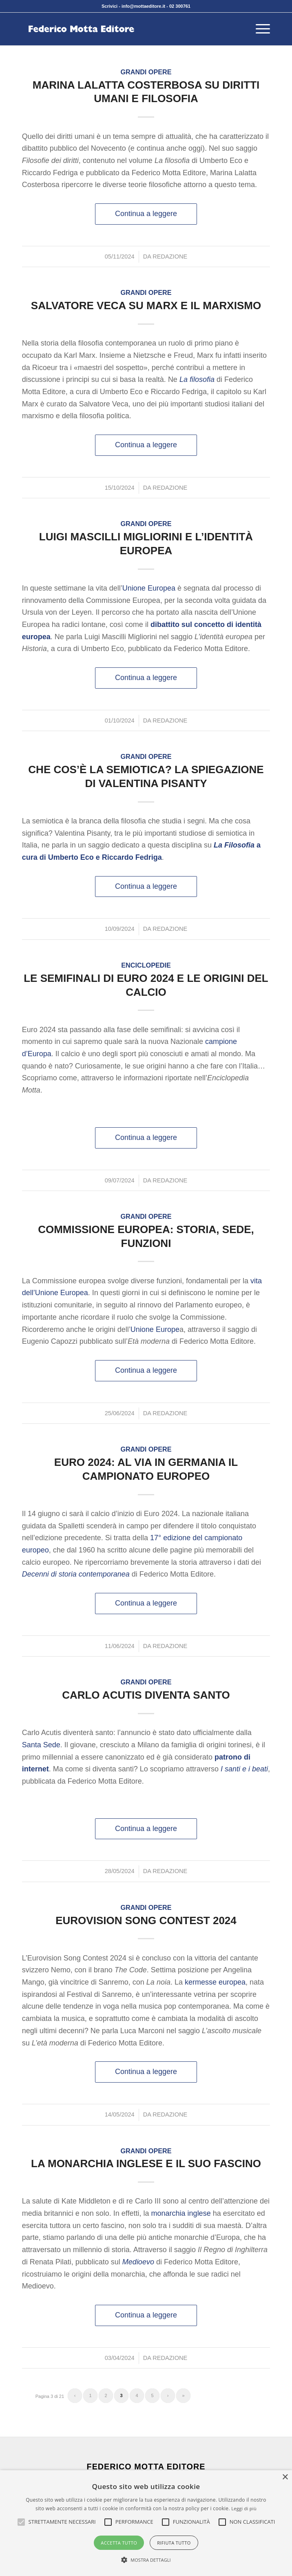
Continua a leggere (146, 214)
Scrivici (109, 6)
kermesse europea (215, 1982)
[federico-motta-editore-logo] (121, 29)
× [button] (285, 2477)
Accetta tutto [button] (119, 2543)
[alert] (146, 2523)
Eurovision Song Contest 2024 (146, 1920)
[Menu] (259, 29)
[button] (62, 2522)
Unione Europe (155, 1329)
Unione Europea (148, 588)
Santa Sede (41, 1745)
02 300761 (179, 6)
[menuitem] (259, 29)
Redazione (170, 256)
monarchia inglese (181, 2213)
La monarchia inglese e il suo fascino (146, 2163)
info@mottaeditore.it (143, 6)
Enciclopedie (145, 965)
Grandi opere (145, 72)
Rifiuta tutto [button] (173, 2543)
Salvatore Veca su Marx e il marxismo (146, 305)
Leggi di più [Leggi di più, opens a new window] (244, 2508)
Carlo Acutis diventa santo (146, 1695)
